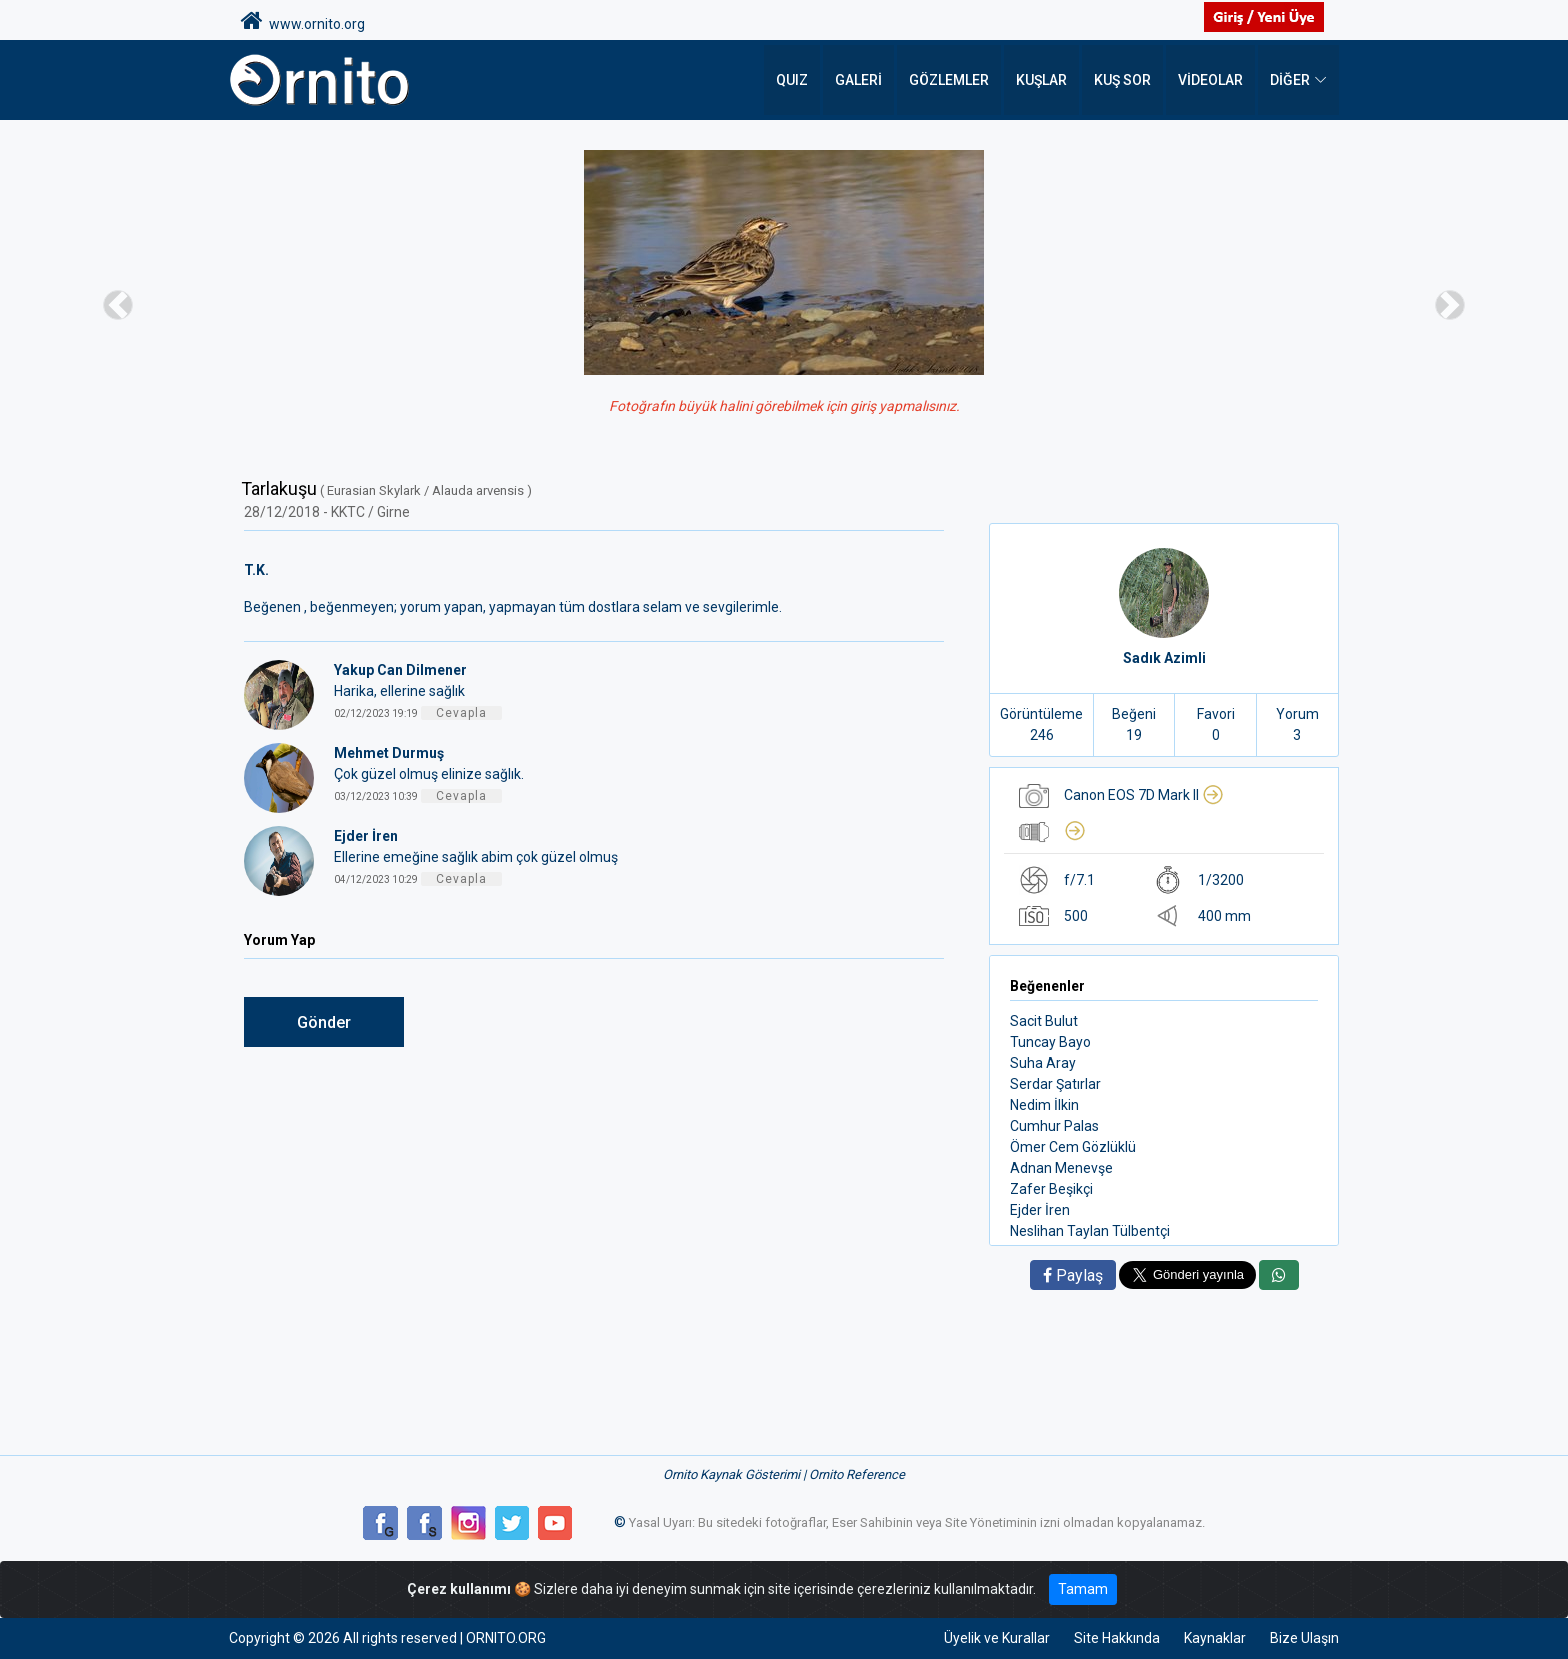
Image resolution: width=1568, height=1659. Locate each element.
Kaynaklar (1215, 1638)
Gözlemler (949, 80)
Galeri (858, 80)
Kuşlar (1041, 80)
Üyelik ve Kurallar (997, 1638)
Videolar (1210, 80)
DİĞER (1290, 80)
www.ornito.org (303, 21)
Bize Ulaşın (1304, 1638)
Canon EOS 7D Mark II (1144, 795)
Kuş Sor (1122, 80)
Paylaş (1073, 1275)
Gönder (324, 1022)
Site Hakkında (1117, 1638)
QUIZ (792, 80)
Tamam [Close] (1083, 1589)
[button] (117, 304)
